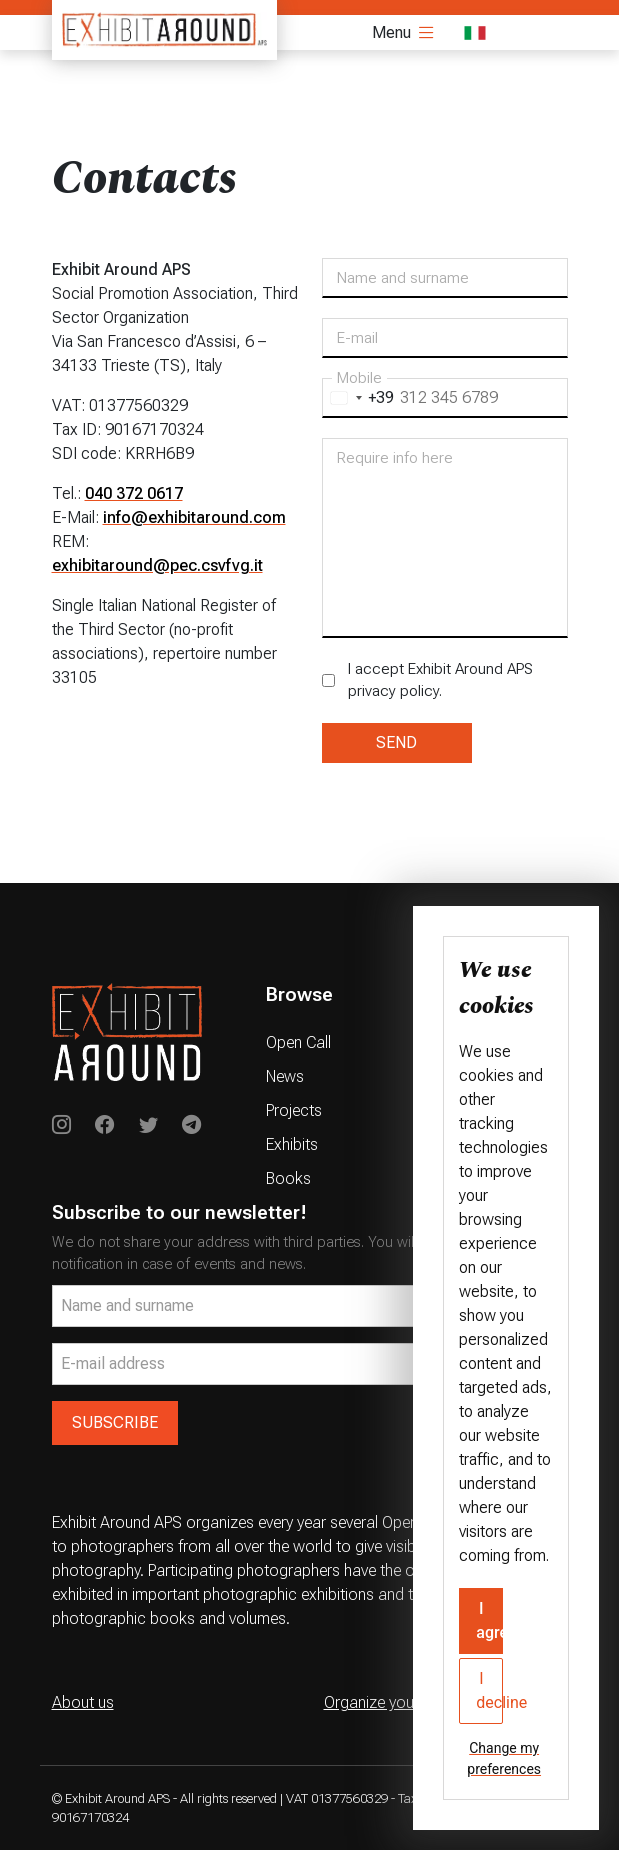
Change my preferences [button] (504, 1758)
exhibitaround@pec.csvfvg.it (157, 565)
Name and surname (403, 278)
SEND (396, 742)
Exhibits (292, 1144)
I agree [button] (489, 1620)
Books (288, 1178)
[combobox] (358, 398)
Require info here (395, 458)
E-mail (357, 338)
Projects (294, 1110)
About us (83, 1702)
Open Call (298, 1042)
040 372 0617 (134, 493)
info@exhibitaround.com (194, 517)
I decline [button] (489, 1690)
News (285, 1076)
